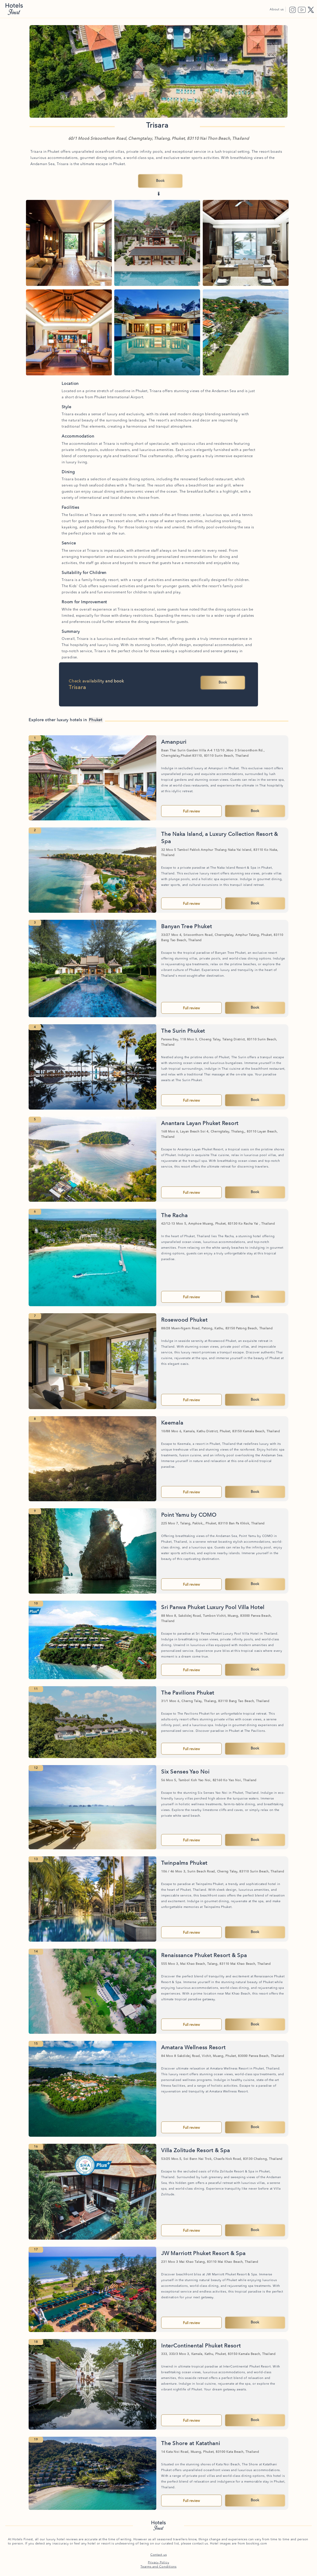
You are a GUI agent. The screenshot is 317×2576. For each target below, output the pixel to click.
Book (160, 181)
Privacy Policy (158, 2562)
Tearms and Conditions (158, 2566)
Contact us (158, 2554)
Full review (191, 811)
